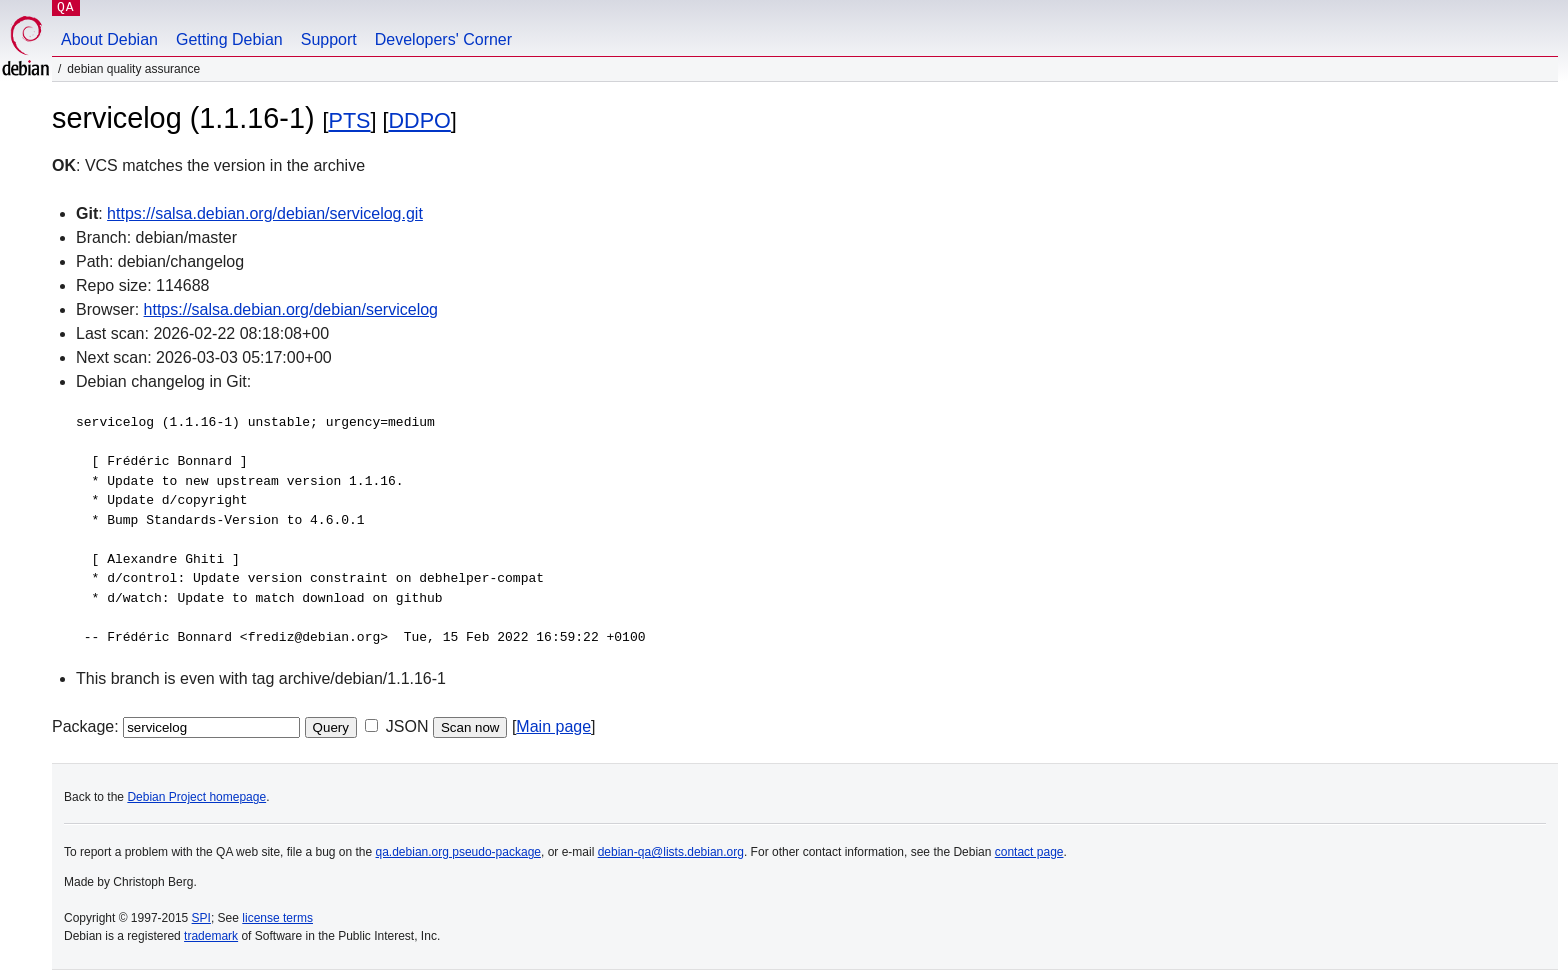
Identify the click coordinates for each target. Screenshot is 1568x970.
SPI (201, 918)
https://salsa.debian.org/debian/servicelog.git (265, 213)
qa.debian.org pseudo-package (458, 852)
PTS (350, 120)
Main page (553, 726)
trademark (211, 936)
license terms (277, 918)
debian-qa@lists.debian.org (671, 852)
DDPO (419, 120)
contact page (1029, 852)
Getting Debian (229, 39)
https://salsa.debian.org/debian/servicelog (291, 309)
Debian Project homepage (196, 797)
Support (329, 39)
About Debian (109, 39)
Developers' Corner (443, 39)
